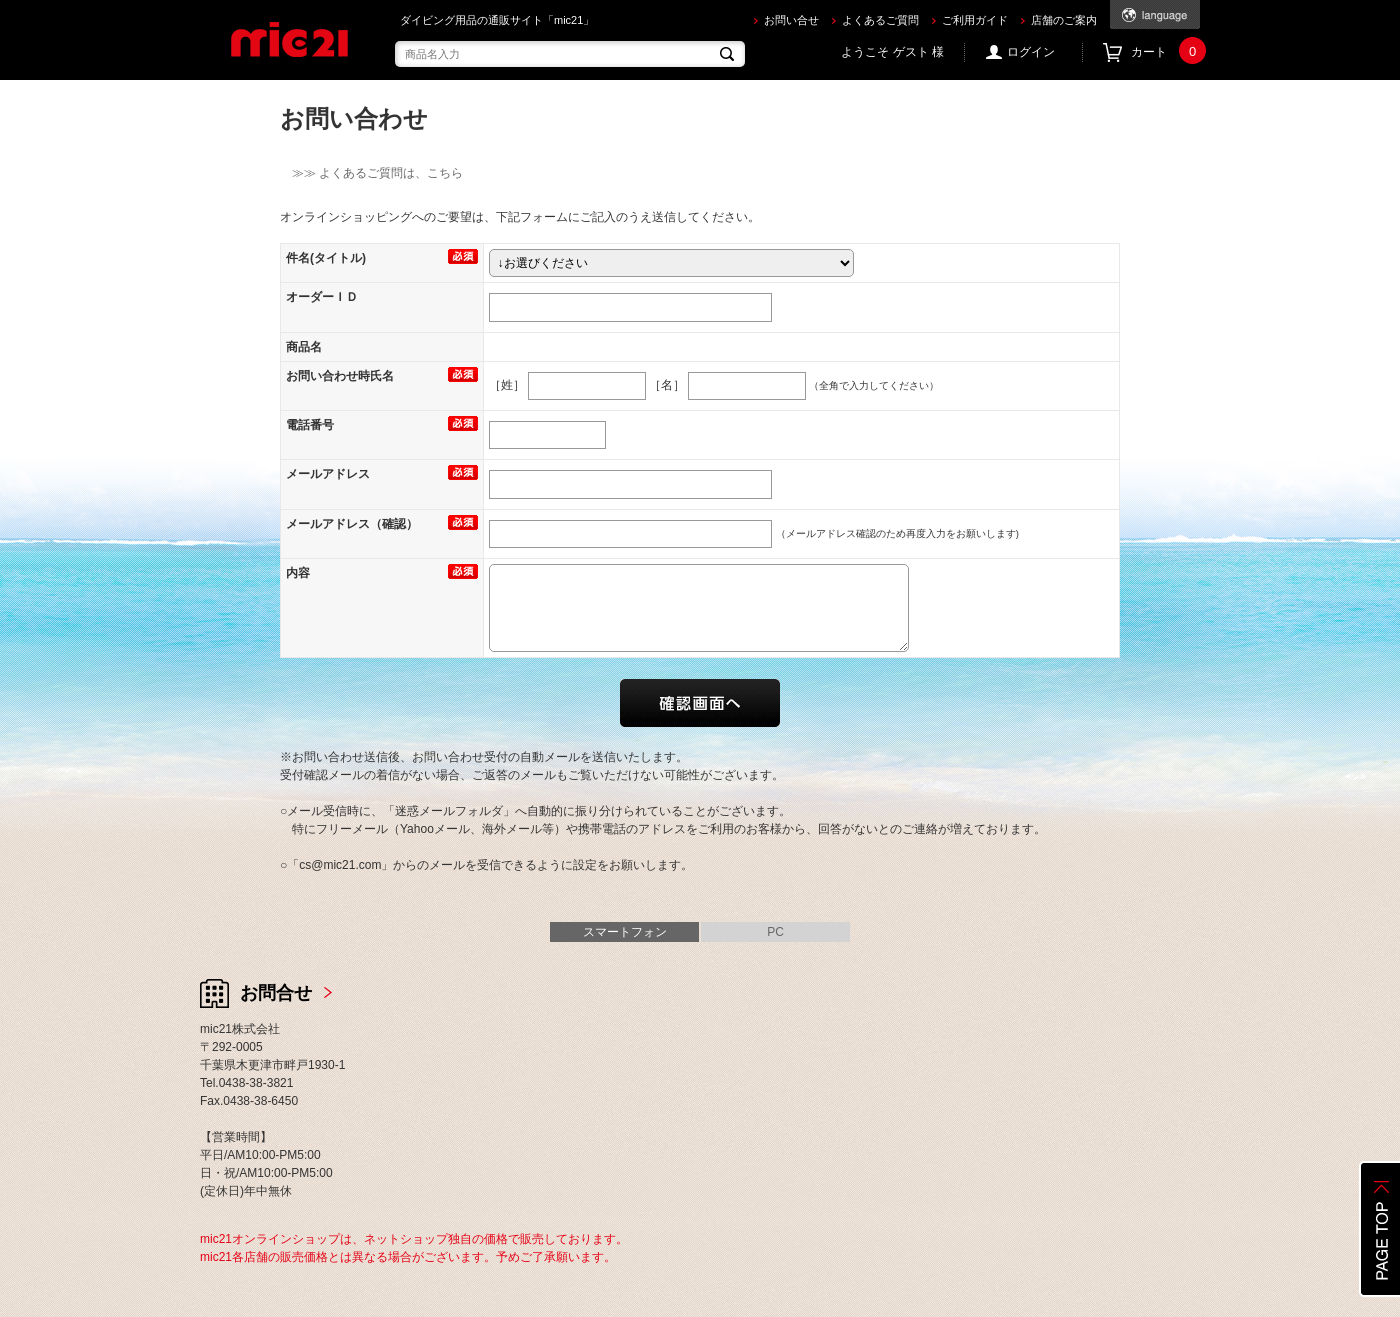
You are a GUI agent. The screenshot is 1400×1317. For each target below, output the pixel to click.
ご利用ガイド (975, 20)
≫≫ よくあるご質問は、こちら (371, 173)
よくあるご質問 (880, 20)
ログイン (1031, 52)
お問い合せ (791, 20)
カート (1165, 52)
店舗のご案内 (1064, 20)
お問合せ (276, 993)
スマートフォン (625, 932)
